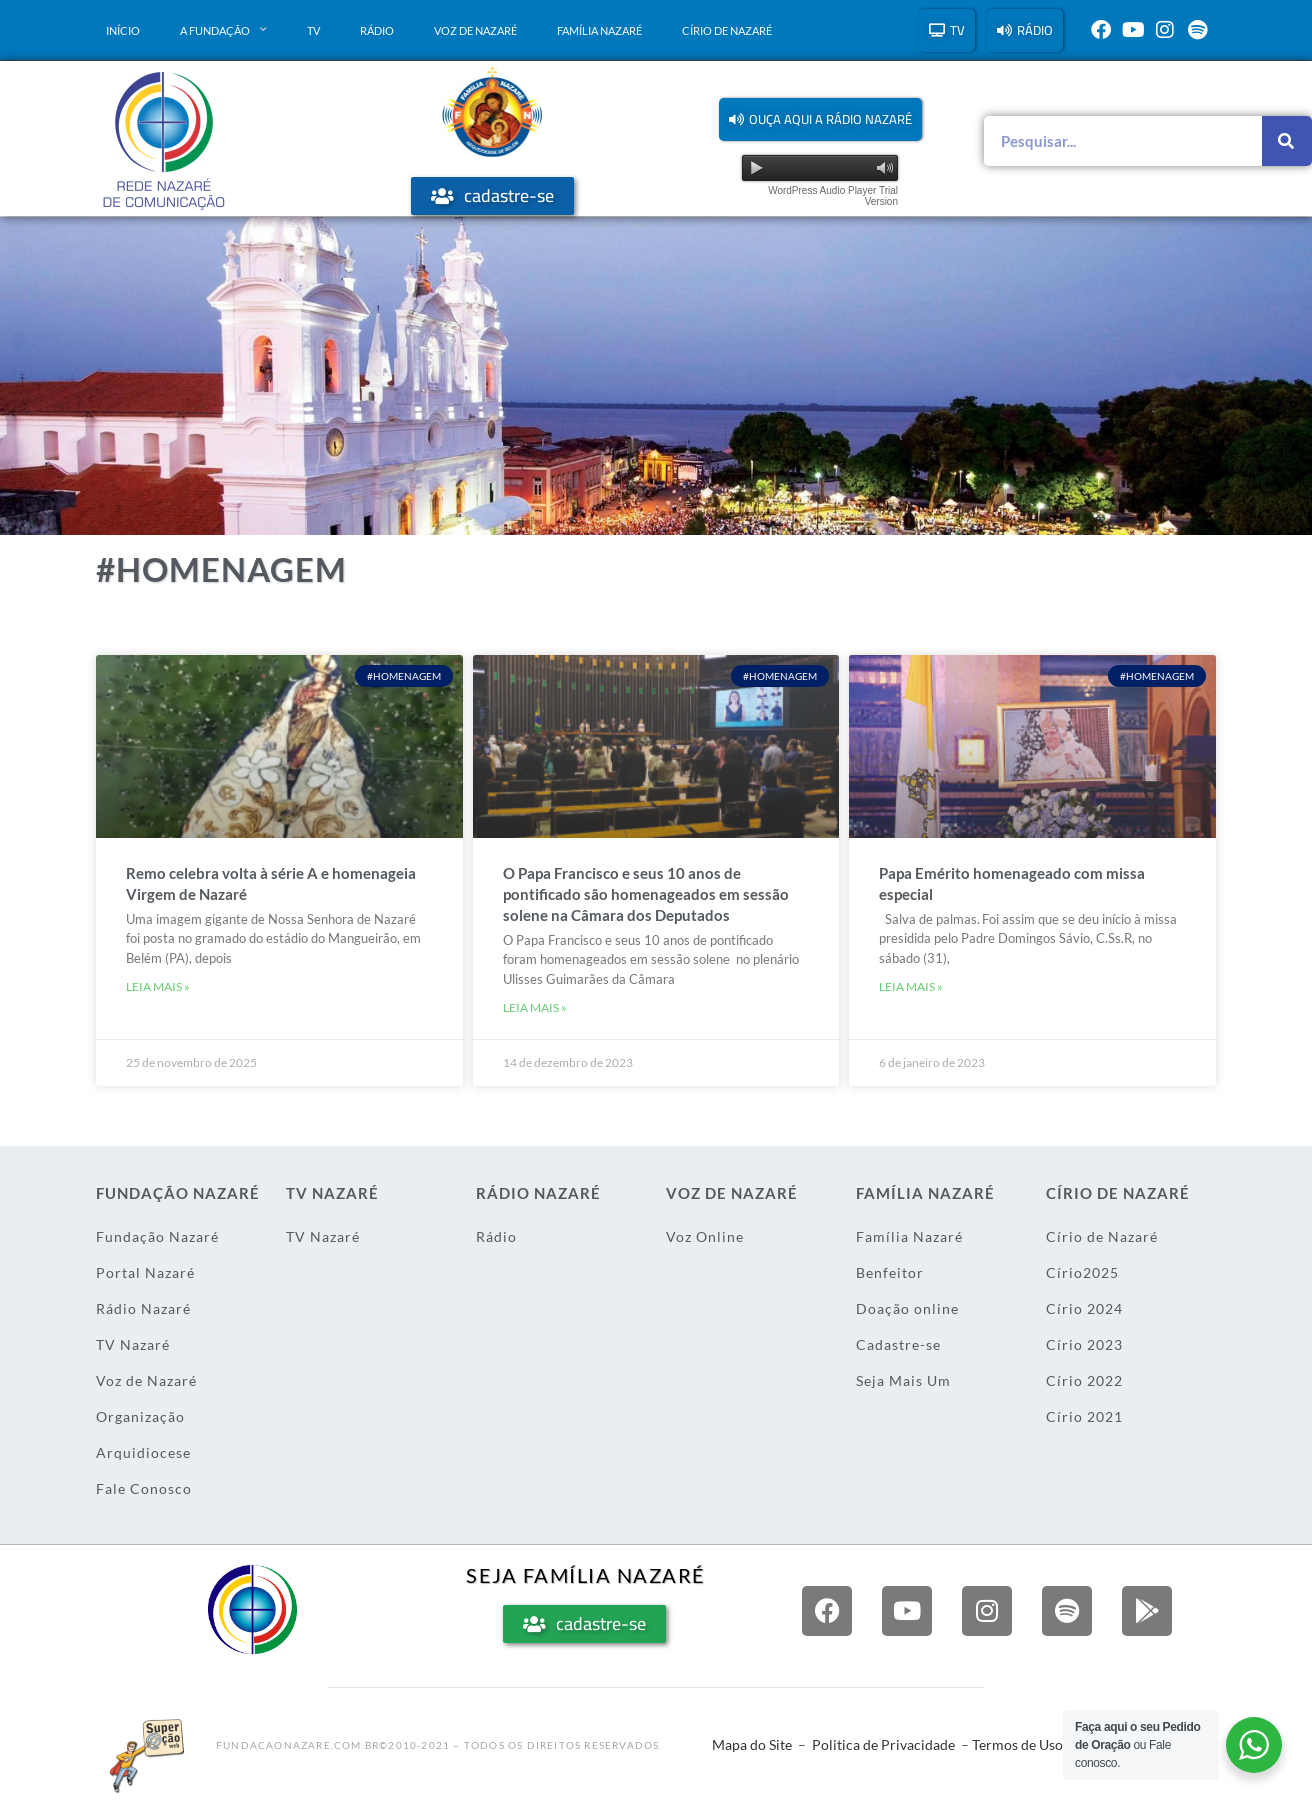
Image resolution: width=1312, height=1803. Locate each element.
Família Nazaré (599, 30)
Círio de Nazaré (727, 30)
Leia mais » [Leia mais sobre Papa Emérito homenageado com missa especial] (911, 986)
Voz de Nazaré (475, 30)
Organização (140, 1416)
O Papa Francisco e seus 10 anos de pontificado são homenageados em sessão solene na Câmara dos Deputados (646, 894)
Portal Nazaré (145, 1272)
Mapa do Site (752, 1744)
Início (123, 30)
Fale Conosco (144, 1488)
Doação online (907, 1308)
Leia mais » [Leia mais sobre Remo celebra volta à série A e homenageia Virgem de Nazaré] (158, 986)
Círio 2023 (1084, 1344)
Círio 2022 (1084, 1380)
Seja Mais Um (903, 1380)
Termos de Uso (1017, 1744)
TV (313, 30)
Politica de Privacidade (883, 1744)
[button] (820, 119)
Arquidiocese (143, 1452)
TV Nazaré (133, 1344)
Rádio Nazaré (143, 1308)
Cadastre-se (898, 1344)
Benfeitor (890, 1272)
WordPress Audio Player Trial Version (833, 196)
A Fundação (223, 30)
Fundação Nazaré (157, 1236)
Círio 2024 (1084, 1308)
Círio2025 (1082, 1272)
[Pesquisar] (1287, 141)
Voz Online (705, 1236)
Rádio (377, 30)
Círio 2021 (1084, 1416)
